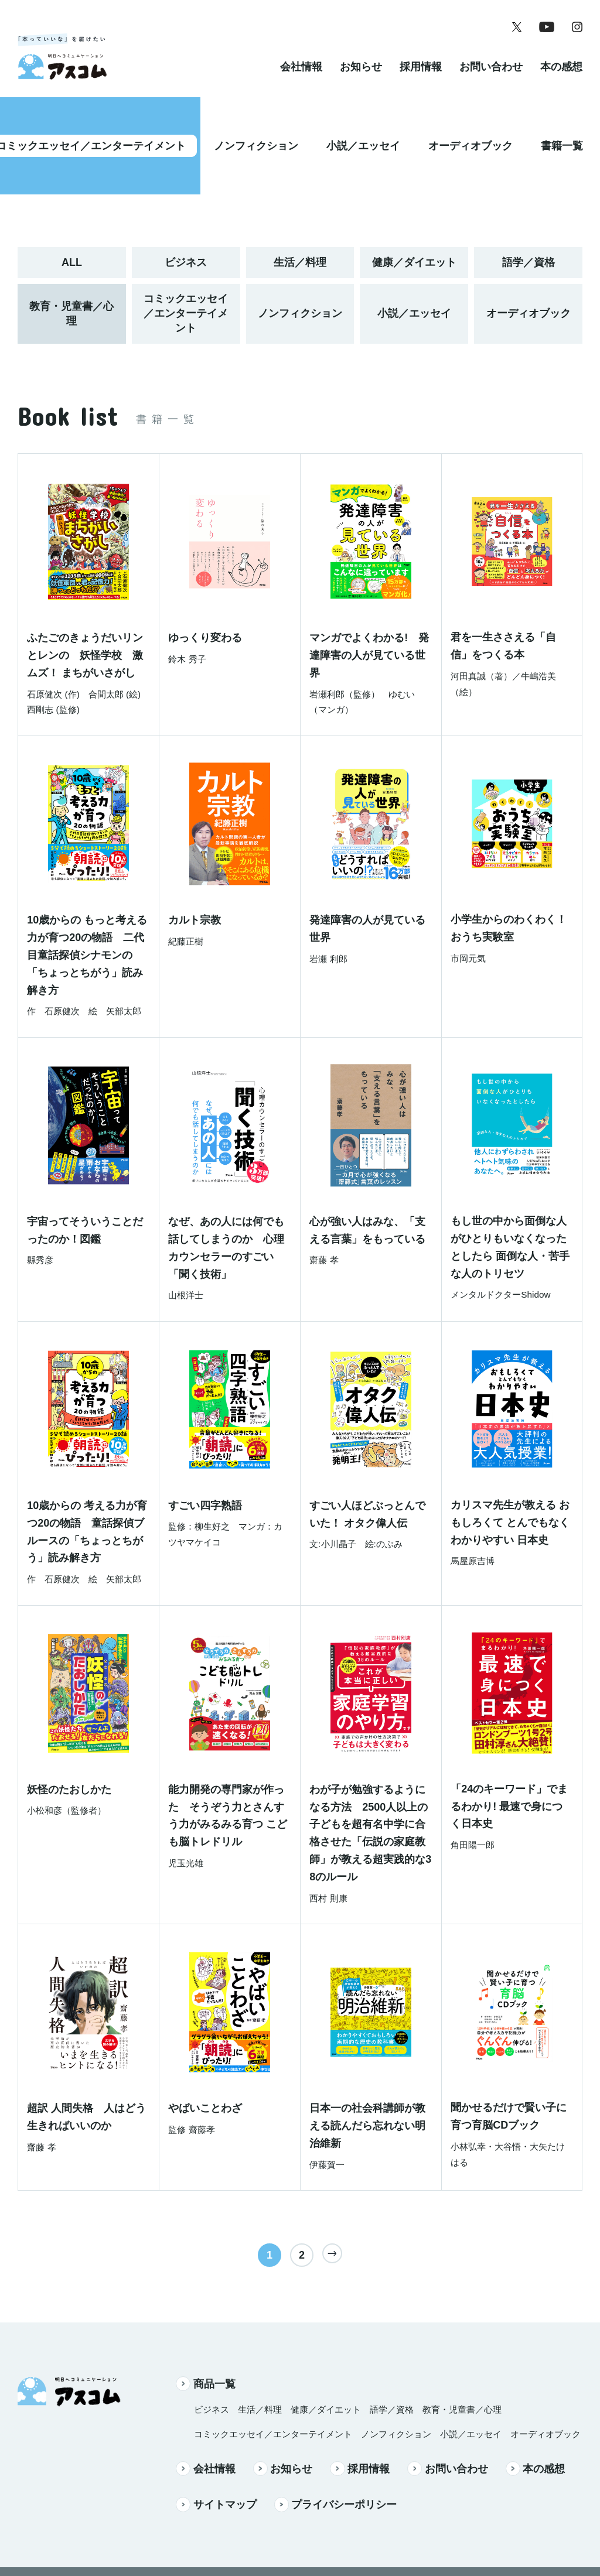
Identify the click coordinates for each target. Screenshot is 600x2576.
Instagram (355, 2531)
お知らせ (361, 78)
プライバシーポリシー (335, 2455)
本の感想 (561, 78)
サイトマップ (216, 2455)
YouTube (295, 2531)
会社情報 (301, 78)
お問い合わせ (491, 78)
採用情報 (421, 78)
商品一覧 (206, 2334)
